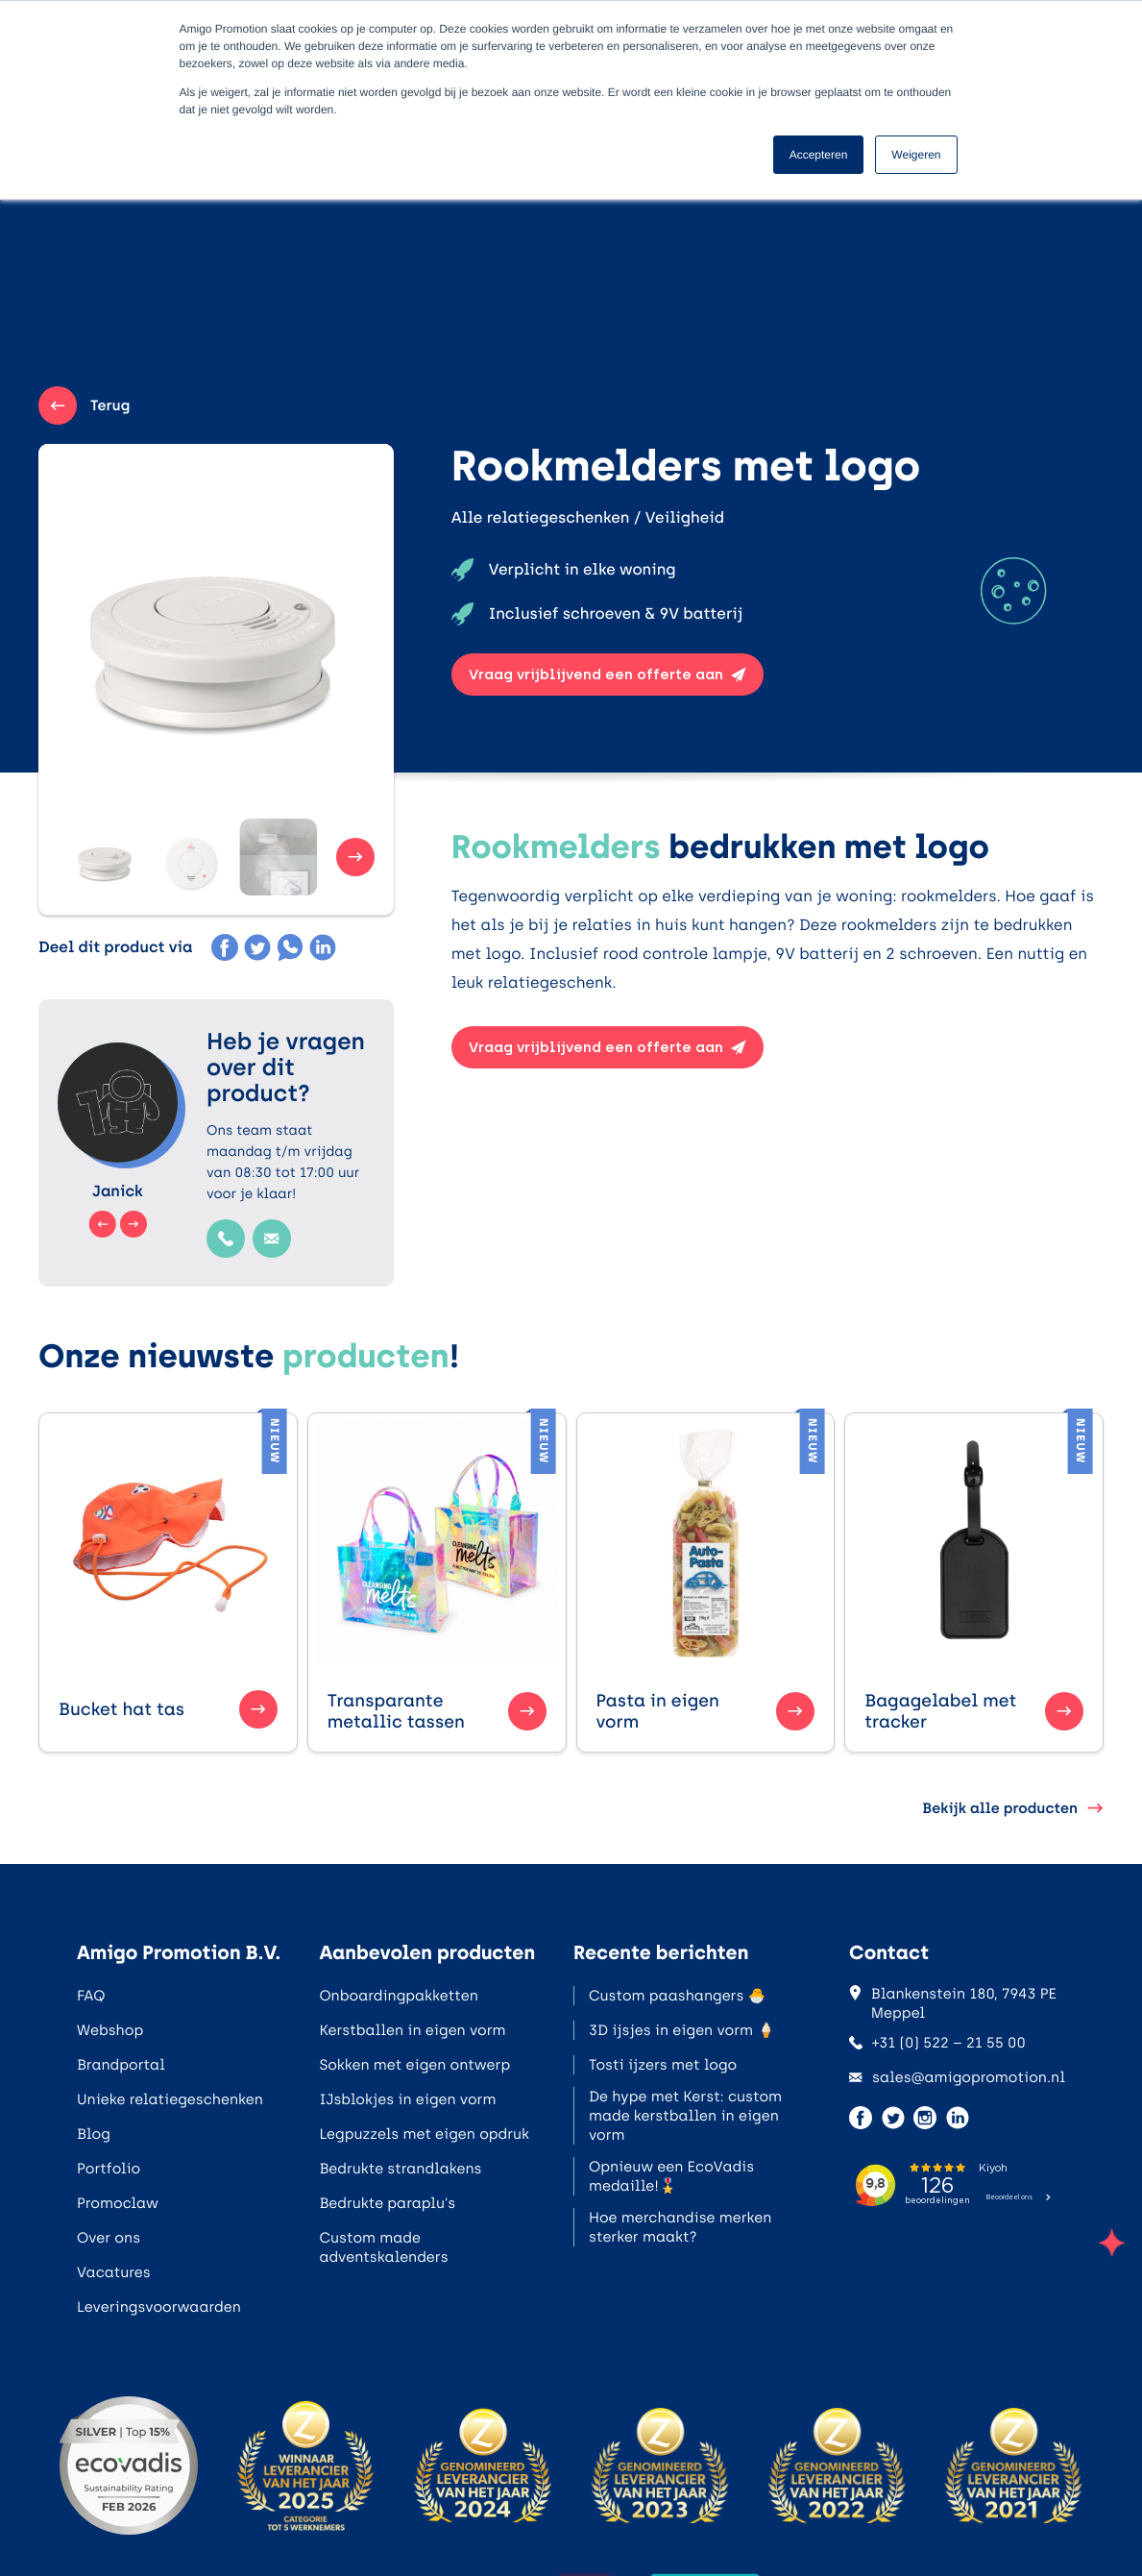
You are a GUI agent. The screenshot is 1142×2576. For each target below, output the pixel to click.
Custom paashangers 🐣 (677, 1995)
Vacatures (114, 2272)
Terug (84, 405)
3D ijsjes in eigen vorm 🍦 (682, 2030)
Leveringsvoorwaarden (159, 2307)
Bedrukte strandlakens (400, 2168)
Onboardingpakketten (398, 1995)
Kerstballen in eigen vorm (412, 2030)
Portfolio (108, 2168)
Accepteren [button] (819, 154)
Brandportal (121, 2064)
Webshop (110, 2030)
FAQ (91, 1995)
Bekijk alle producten (1013, 1808)
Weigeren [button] (915, 154)
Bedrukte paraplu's (387, 2203)
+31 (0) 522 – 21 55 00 (937, 2042)
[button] (96, 857)
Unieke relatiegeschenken (170, 2099)
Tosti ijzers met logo (663, 2064)
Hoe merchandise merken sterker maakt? (680, 2227)
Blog (93, 2134)
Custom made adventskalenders (383, 2247)
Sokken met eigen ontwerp (414, 2064)
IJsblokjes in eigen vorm (407, 2099)
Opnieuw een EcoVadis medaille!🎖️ (671, 2176)
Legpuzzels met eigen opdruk (424, 2134)
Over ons (108, 2237)
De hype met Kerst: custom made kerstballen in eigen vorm (685, 2116)
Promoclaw (117, 2203)
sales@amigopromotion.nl (957, 2077)
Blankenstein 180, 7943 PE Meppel (953, 2003)
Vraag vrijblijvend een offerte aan (607, 674)
